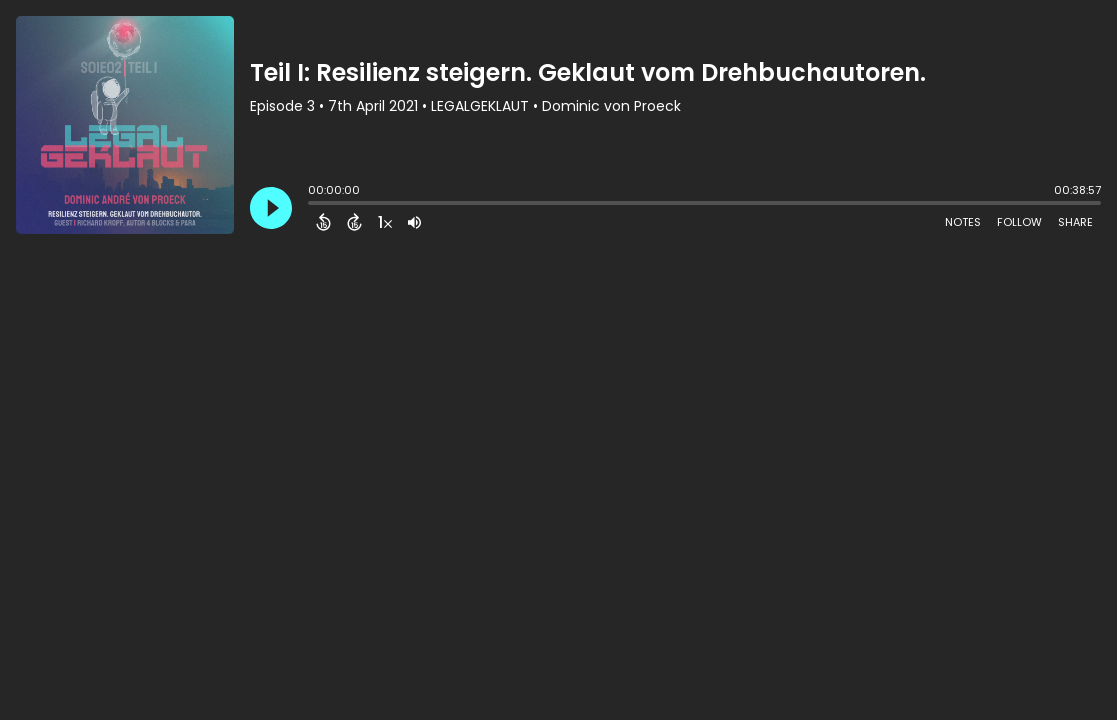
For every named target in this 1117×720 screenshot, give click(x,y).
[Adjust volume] (414, 222)
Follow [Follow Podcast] (1019, 222)
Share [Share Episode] (1075, 222)
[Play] (271, 208)
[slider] (313, 205)
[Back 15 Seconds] (323, 222)
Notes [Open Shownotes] (963, 222)
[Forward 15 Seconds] (354, 222)
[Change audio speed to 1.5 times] (385, 222)
